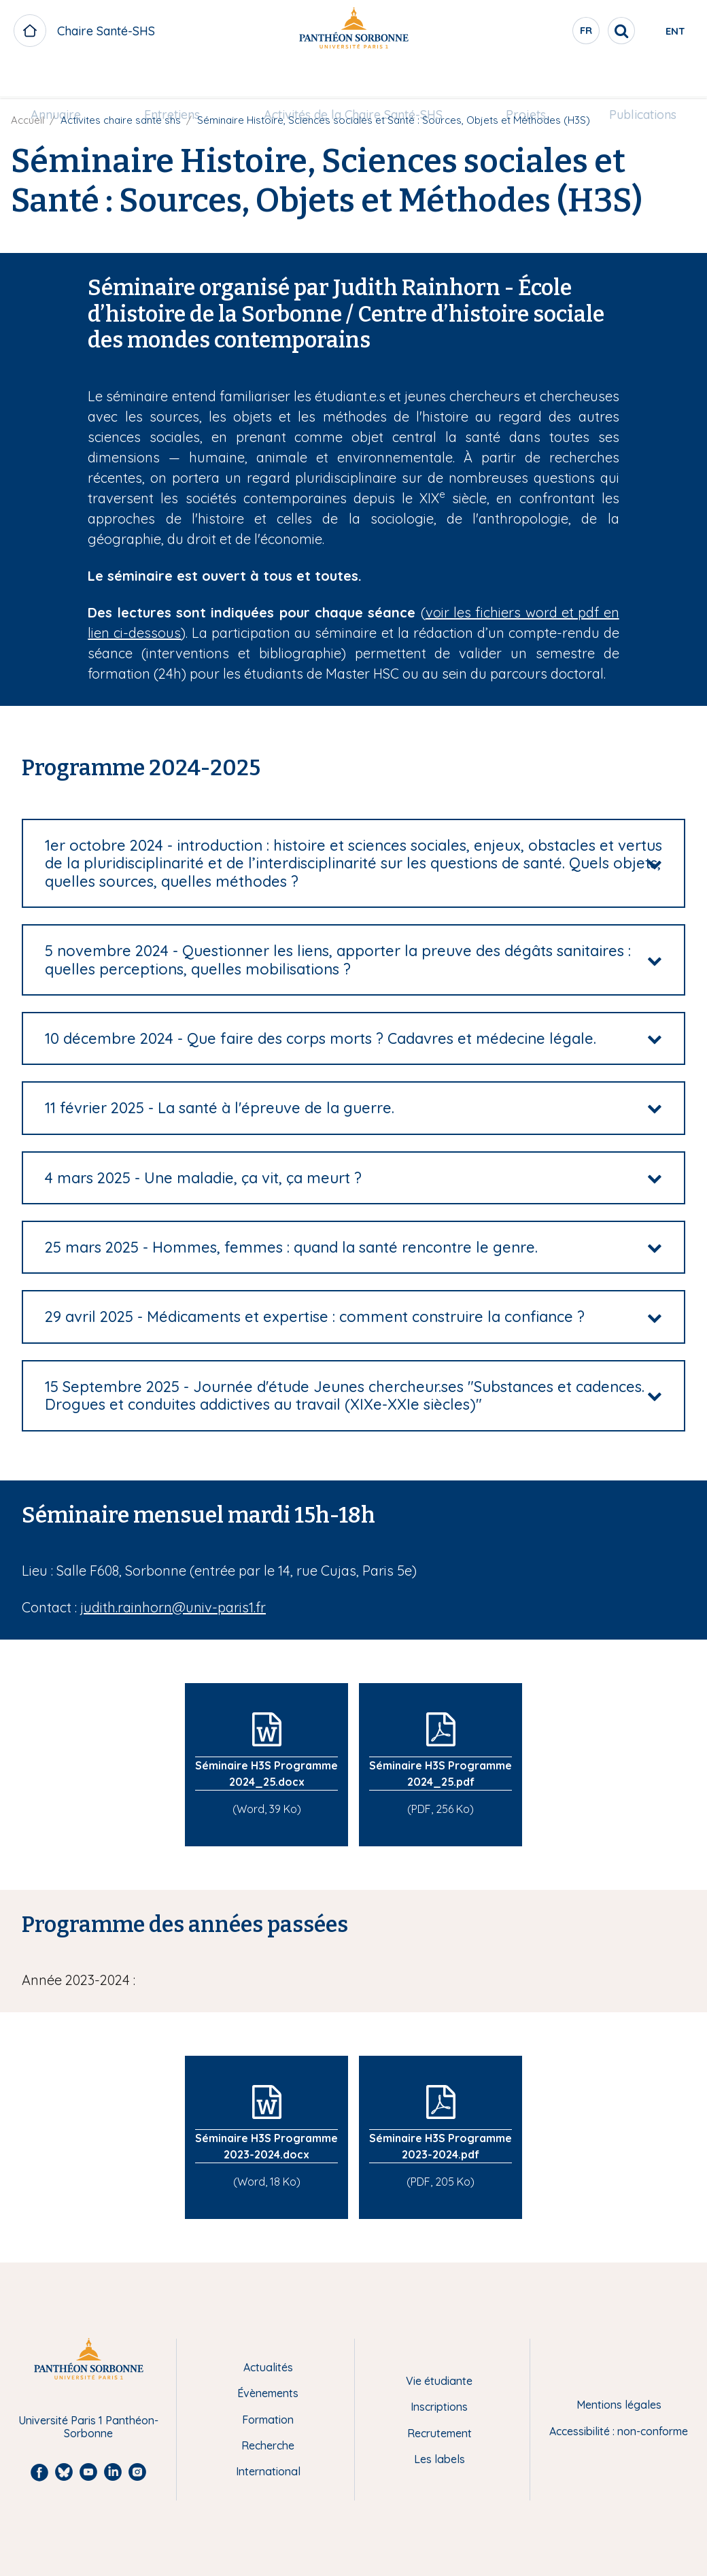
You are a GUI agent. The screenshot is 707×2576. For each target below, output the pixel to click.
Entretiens (179, 79)
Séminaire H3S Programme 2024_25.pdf (440, 1774)
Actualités (268, 2367)
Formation (268, 2419)
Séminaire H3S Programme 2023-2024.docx (266, 2146)
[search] (575, 30)
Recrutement (439, 2433)
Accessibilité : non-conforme (618, 2431)
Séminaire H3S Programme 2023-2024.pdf (440, 2146)
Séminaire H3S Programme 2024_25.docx (266, 1774)
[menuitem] (69, 79)
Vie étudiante (439, 2381)
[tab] (353, 863)
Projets (519, 79)
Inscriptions (439, 2407)
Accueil (27, 120)
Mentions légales (618, 2405)
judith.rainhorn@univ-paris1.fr (173, 1607)
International (268, 2471)
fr (540, 33)
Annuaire (69, 79)
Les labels (439, 2459)
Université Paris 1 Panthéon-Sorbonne (88, 2426)
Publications (629, 79)
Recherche (267, 2445)
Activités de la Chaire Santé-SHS (353, 79)
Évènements (267, 2393)
